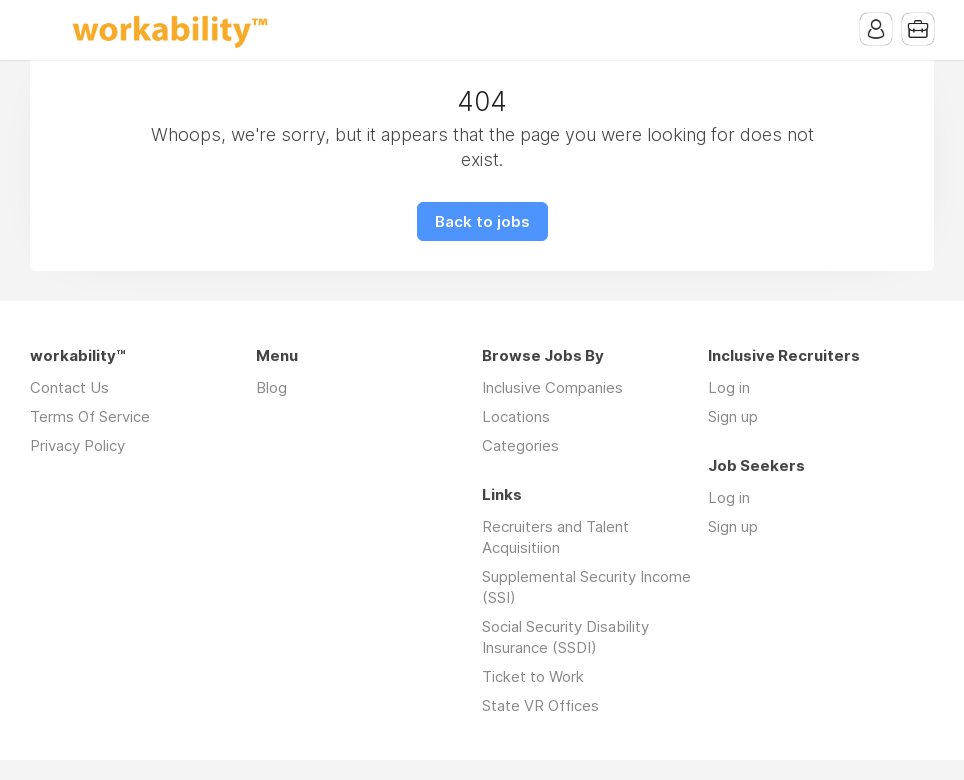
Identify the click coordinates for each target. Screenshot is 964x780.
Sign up (733, 416)
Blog (271, 387)
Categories (520, 445)
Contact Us (69, 387)
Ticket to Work (533, 676)
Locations (516, 416)
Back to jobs (482, 221)
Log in (729, 387)
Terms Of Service (90, 416)
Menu (45, 30)
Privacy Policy (77, 445)
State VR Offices (540, 705)
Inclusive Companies (552, 387)
